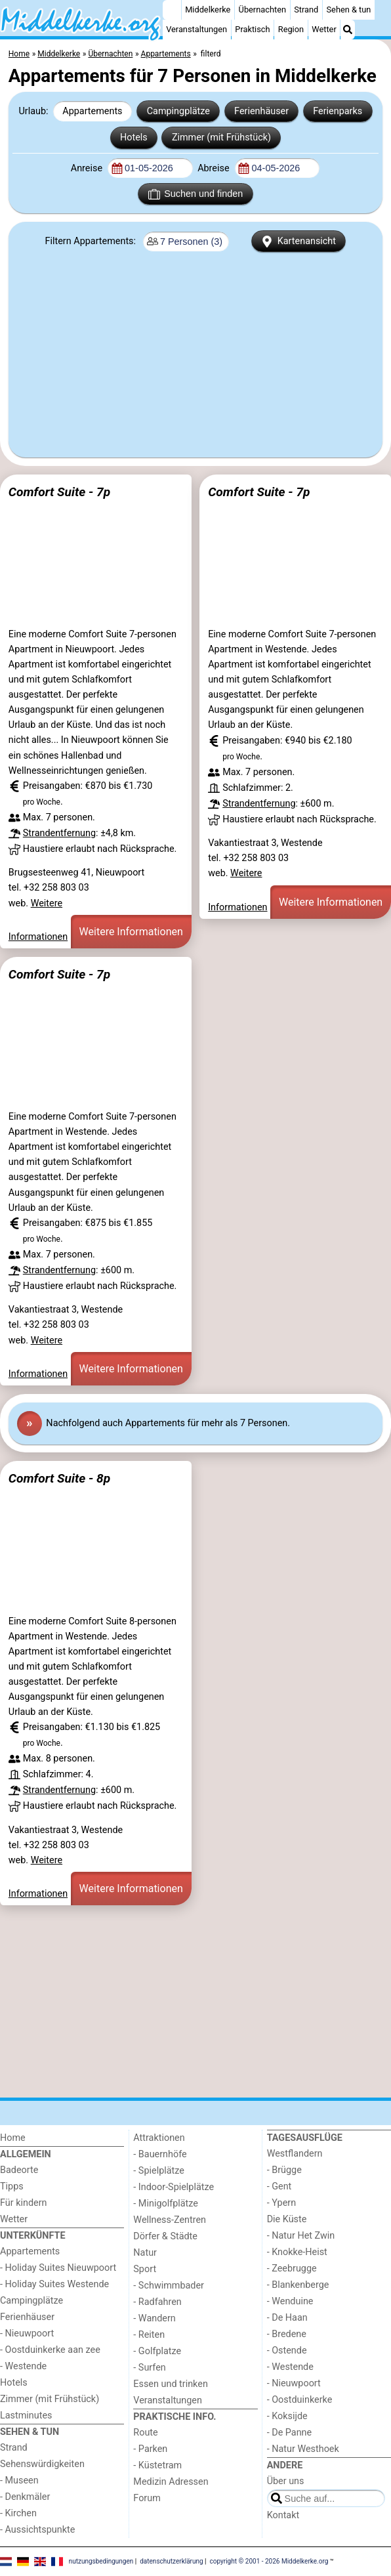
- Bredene (286, 2334)
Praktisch (252, 29)
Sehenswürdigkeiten (42, 2464)
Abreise (214, 168)
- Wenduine (290, 2301)
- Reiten (149, 2334)
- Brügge (284, 2170)
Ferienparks (337, 111)
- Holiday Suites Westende (54, 2284)
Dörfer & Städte (165, 2236)
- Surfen (149, 2367)
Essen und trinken (170, 2384)
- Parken (150, 2449)
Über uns (285, 2481)
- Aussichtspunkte (37, 2529)
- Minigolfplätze (165, 2203)
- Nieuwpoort (27, 2333)
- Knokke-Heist (297, 2252)
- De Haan (287, 2317)
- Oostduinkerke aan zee (50, 2349)
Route (145, 2432)
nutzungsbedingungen (101, 2561)
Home (13, 2137)
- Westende (23, 2366)
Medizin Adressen (170, 2481)
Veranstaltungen (196, 29)
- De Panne (289, 2432)
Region (291, 29)
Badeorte (19, 2170)
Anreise (88, 168)
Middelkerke (207, 9)
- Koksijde (287, 2416)
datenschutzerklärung (171, 2561)
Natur (145, 2252)
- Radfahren (157, 2302)
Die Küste (287, 2219)
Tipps (12, 2186)
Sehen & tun (349, 9)
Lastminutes (26, 2415)
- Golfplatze (157, 2351)
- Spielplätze (158, 2170)
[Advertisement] (195, 350)
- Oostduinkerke (300, 2399)
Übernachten (262, 9)
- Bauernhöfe (159, 2154)
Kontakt (283, 2515)
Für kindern (23, 2202)
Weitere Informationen (131, 931)
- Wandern (154, 2318)
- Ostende (287, 2350)
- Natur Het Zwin (301, 2235)
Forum (146, 2498)
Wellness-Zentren (169, 2220)
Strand (306, 9)
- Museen (19, 2480)
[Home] (172, 10)
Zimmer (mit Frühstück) (221, 137)
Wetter (324, 29)
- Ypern (281, 2202)
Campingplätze (178, 111)
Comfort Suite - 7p (59, 491)
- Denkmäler (25, 2496)
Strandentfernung (59, 833)
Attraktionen (158, 2137)
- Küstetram (157, 2465)
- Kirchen (18, 2513)
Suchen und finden (195, 194)
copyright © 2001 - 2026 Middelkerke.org (269, 2561)
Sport (144, 2269)
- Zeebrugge (292, 2268)
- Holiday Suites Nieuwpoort (58, 2267)
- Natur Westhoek (303, 2449)
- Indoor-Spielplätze (173, 2187)
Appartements (92, 111)
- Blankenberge (298, 2285)
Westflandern (295, 2153)
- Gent (279, 2186)
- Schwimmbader (168, 2285)
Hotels (134, 137)
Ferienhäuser (261, 111)
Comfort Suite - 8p (59, 1478)
